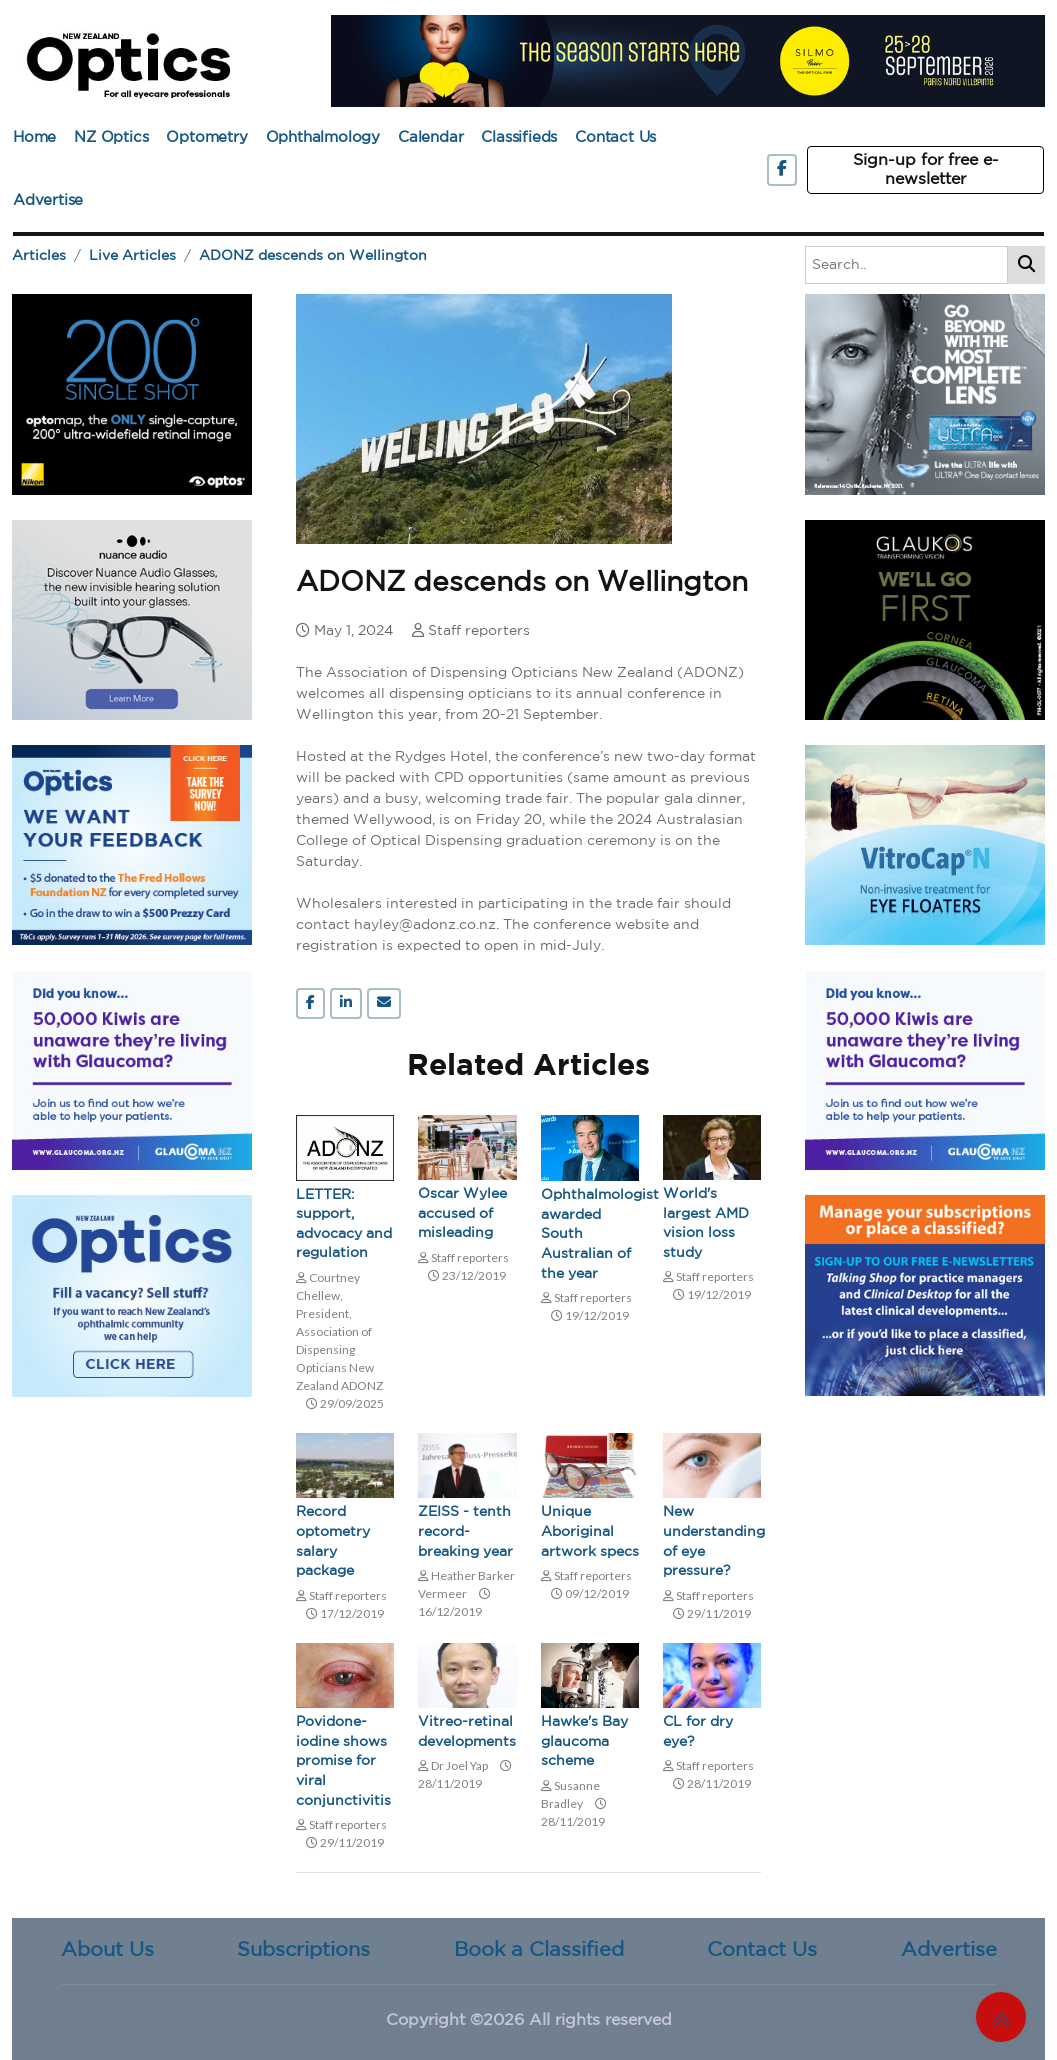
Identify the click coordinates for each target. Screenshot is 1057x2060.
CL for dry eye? (698, 1732)
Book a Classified (539, 1950)
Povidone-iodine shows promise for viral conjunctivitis (343, 1761)
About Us (107, 1950)
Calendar (430, 137)
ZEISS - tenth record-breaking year (465, 1531)
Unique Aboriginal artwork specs (590, 1531)
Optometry (206, 137)
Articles (39, 256)
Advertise (48, 200)
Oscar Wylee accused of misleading (462, 1213)
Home (34, 137)
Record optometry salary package (333, 1541)
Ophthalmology (323, 137)
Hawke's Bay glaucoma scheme (584, 1741)
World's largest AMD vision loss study (706, 1223)
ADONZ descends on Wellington (313, 256)
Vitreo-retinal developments (467, 1732)
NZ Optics (111, 137)
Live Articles (132, 256)
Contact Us (615, 137)
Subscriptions (303, 1950)
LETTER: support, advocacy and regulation (344, 1224)
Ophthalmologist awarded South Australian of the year (590, 1234)
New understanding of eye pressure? (712, 1541)
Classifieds (519, 137)
